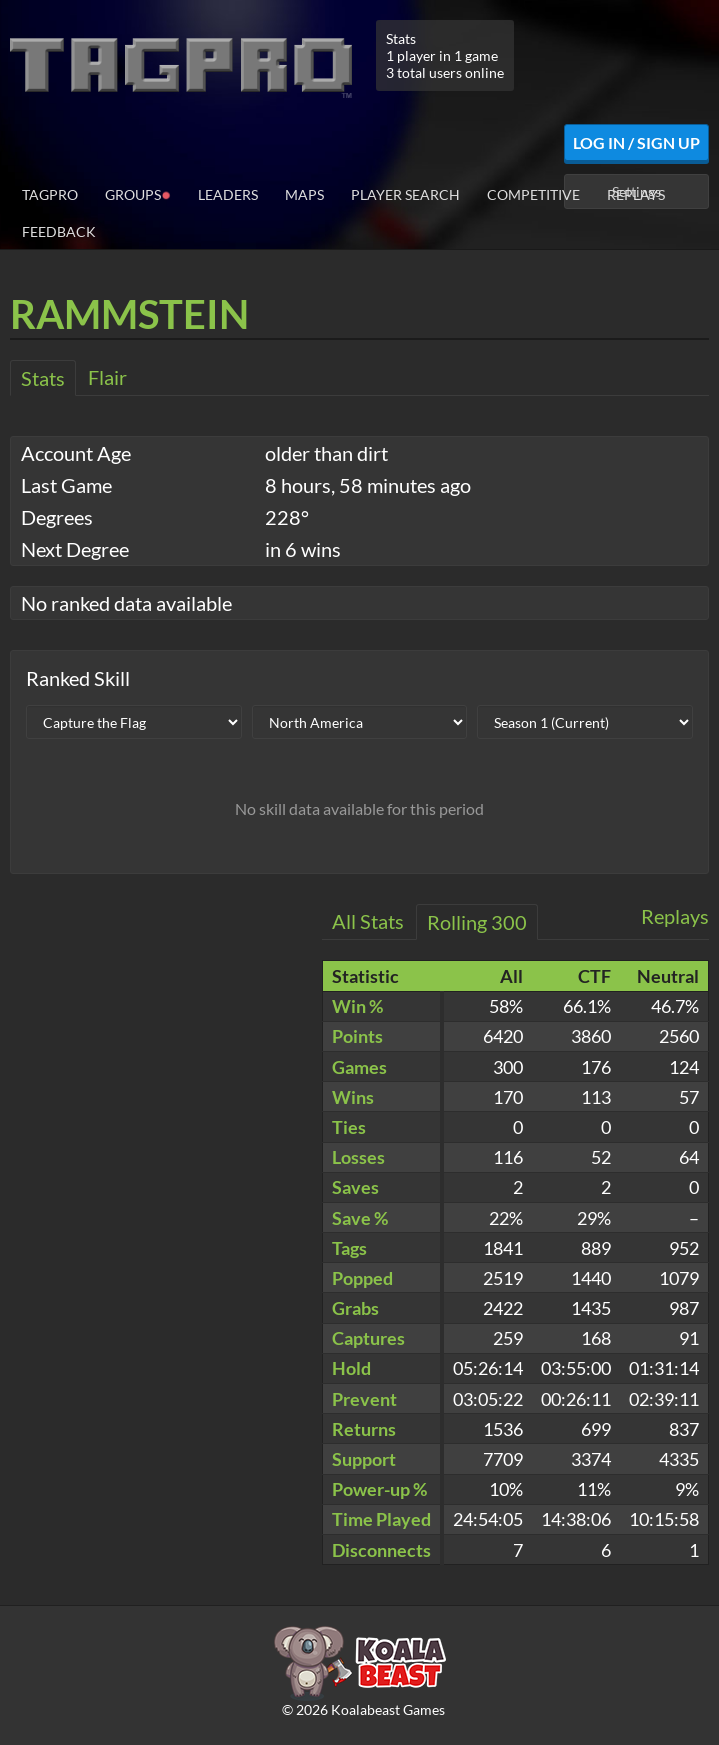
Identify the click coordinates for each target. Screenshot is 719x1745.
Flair (107, 377)
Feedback (59, 231)
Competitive (533, 194)
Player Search (405, 194)
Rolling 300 (477, 922)
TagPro (50, 194)
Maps (304, 194)
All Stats (368, 921)
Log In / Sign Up (636, 142)
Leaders (228, 194)
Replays (636, 194)
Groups (138, 193)
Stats (43, 378)
